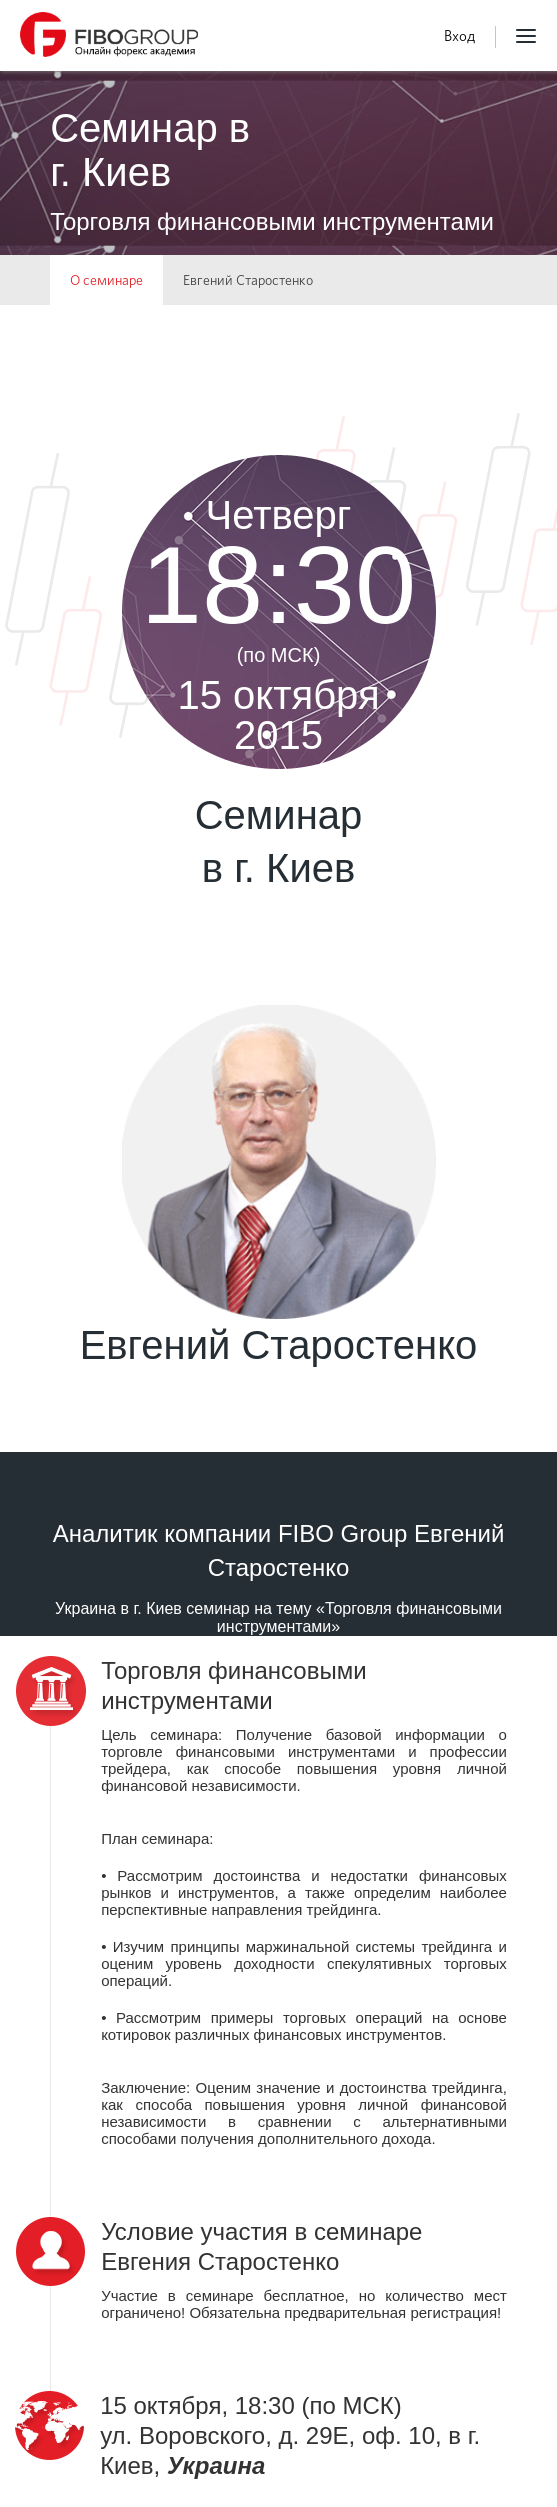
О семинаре (106, 280)
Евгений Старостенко (248, 280)
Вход (459, 36)
